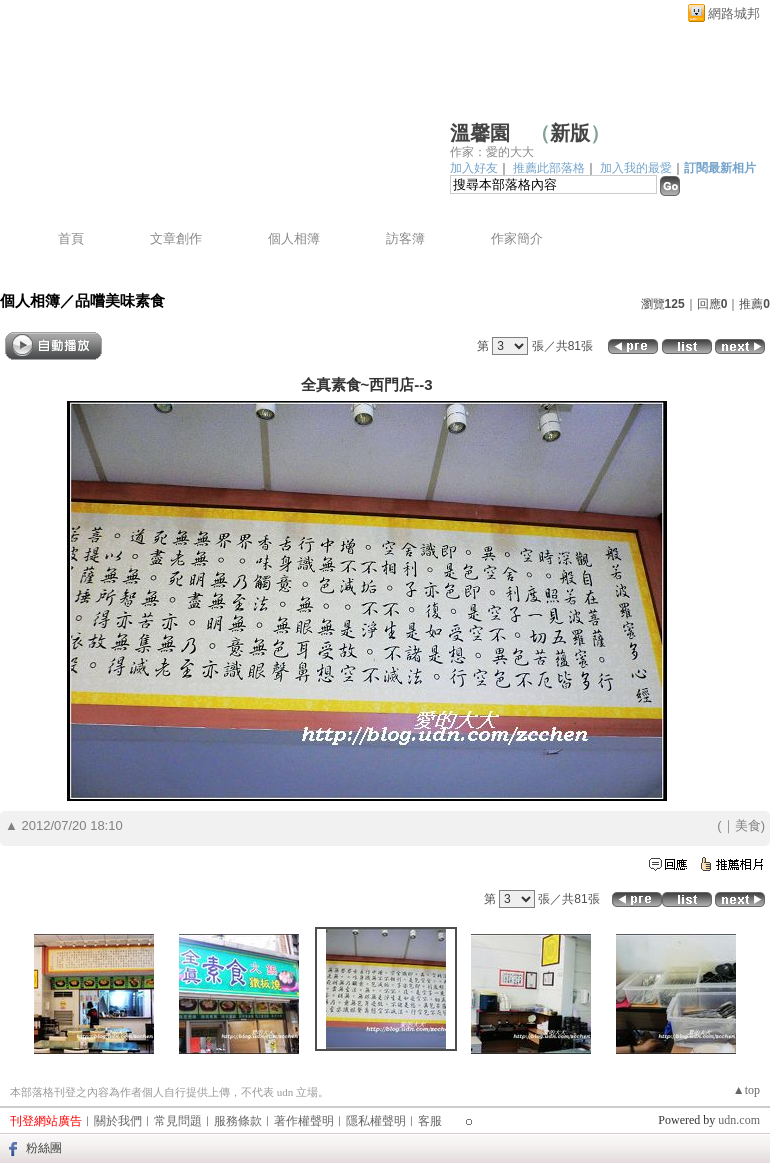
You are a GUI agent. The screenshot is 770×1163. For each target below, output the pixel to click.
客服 (430, 1121)
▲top (746, 1090)
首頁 (71, 238)
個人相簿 (294, 238)
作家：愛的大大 (492, 152)
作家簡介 (517, 238)
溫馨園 (480, 133)
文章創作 (176, 238)
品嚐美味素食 (120, 300)
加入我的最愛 (636, 168)
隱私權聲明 (376, 1121)
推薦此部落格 (549, 168)
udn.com (739, 1120)
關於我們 (118, 1121)
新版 (570, 133)
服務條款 (238, 1121)
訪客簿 (405, 238)
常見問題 (178, 1121)
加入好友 (474, 168)
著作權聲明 (304, 1121)
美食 (748, 825)
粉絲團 (44, 1148)
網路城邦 (734, 13)
